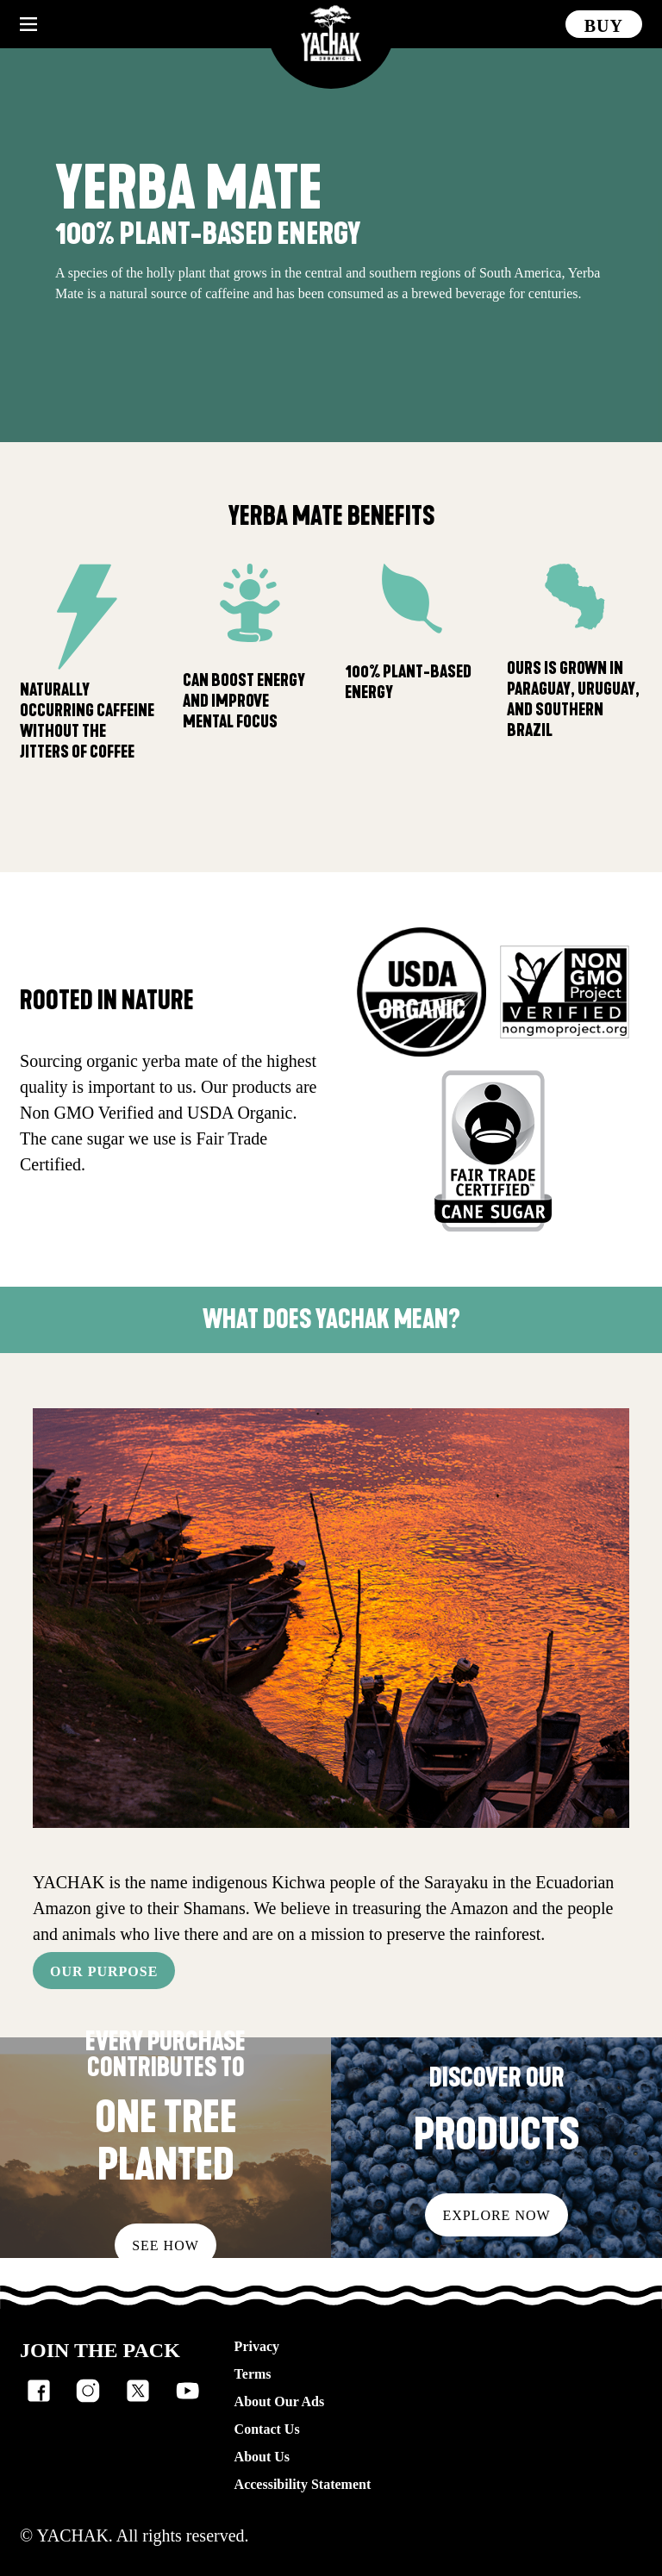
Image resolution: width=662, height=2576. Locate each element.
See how (165, 2245)
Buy (603, 25)
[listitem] (39, 2391)
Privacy (256, 2346)
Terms (253, 2374)
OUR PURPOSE (104, 1971)
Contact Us (267, 2429)
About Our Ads (279, 2401)
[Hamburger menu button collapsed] (28, 23)
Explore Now (496, 2215)
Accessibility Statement (303, 2484)
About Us (262, 2456)
